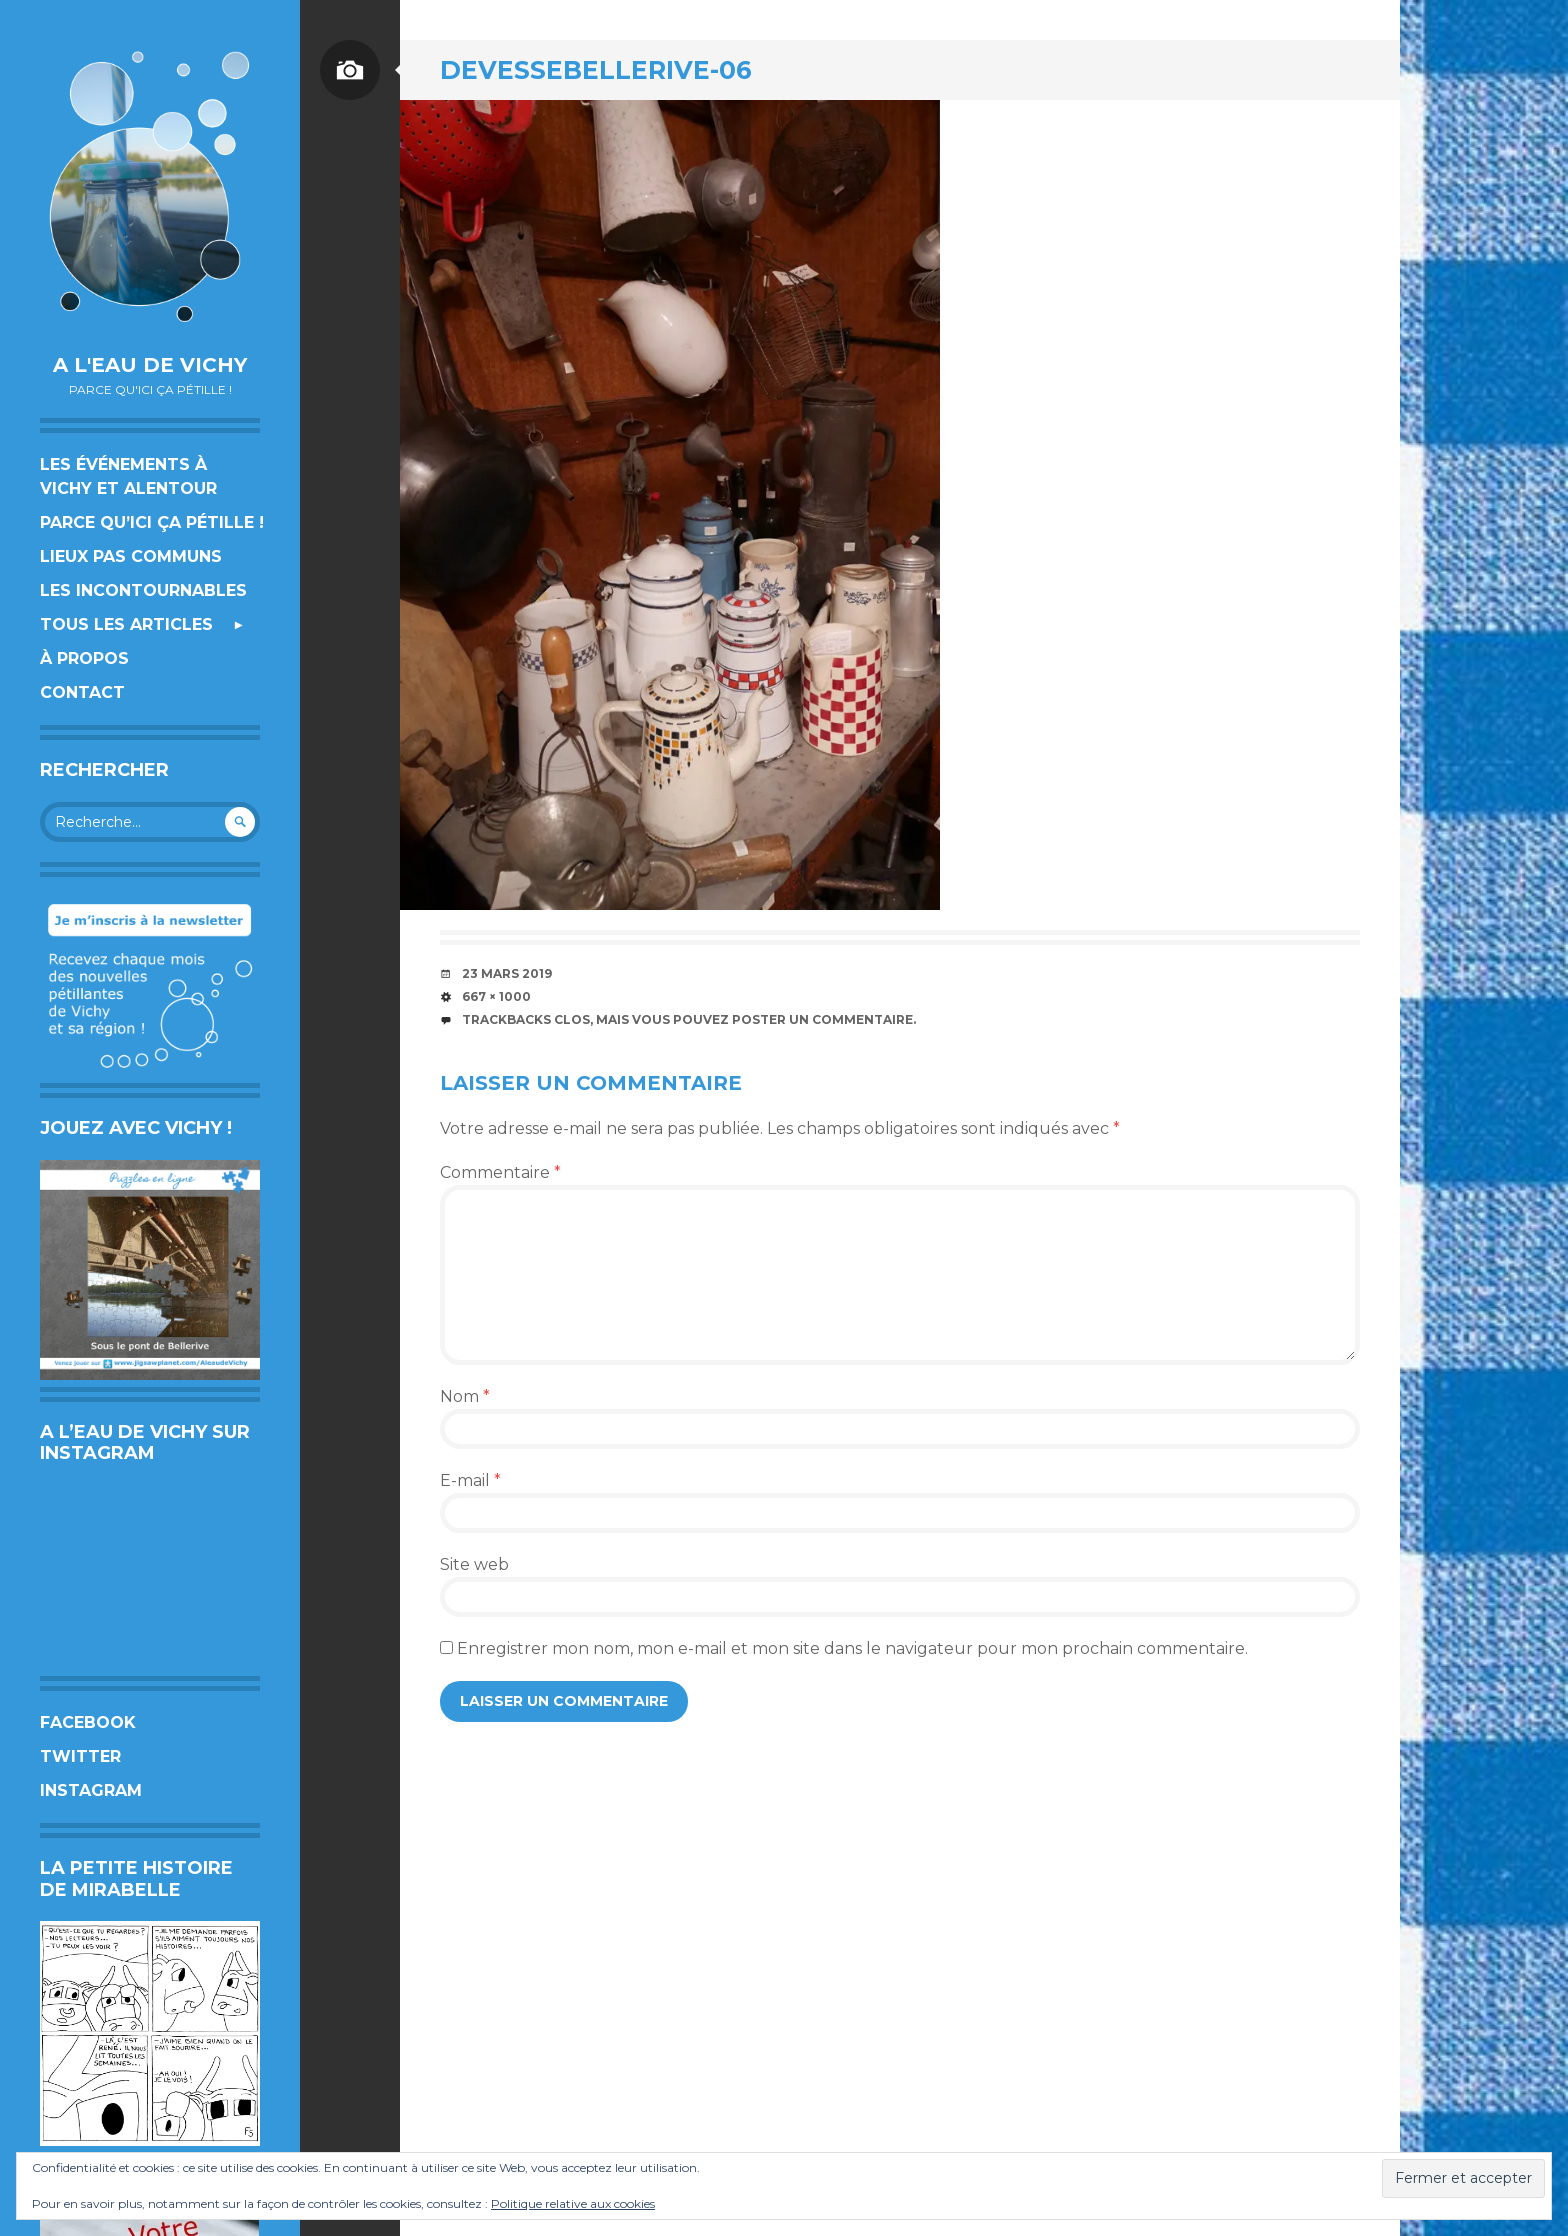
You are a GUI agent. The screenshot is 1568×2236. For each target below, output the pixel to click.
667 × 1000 (496, 996)
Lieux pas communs (131, 556)
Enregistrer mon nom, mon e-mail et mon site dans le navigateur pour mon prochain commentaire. (852, 1648)
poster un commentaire (822, 1019)
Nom (465, 1396)
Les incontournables (143, 590)
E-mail (470, 1480)
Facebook (88, 1722)
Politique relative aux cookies (573, 2203)
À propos (84, 658)
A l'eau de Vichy (150, 365)
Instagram (91, 1790)
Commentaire (500, 1172)
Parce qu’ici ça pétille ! (152, 522)
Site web (474, 1564)
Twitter (80, 1756)
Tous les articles (126, 624)
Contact (82, 692)
